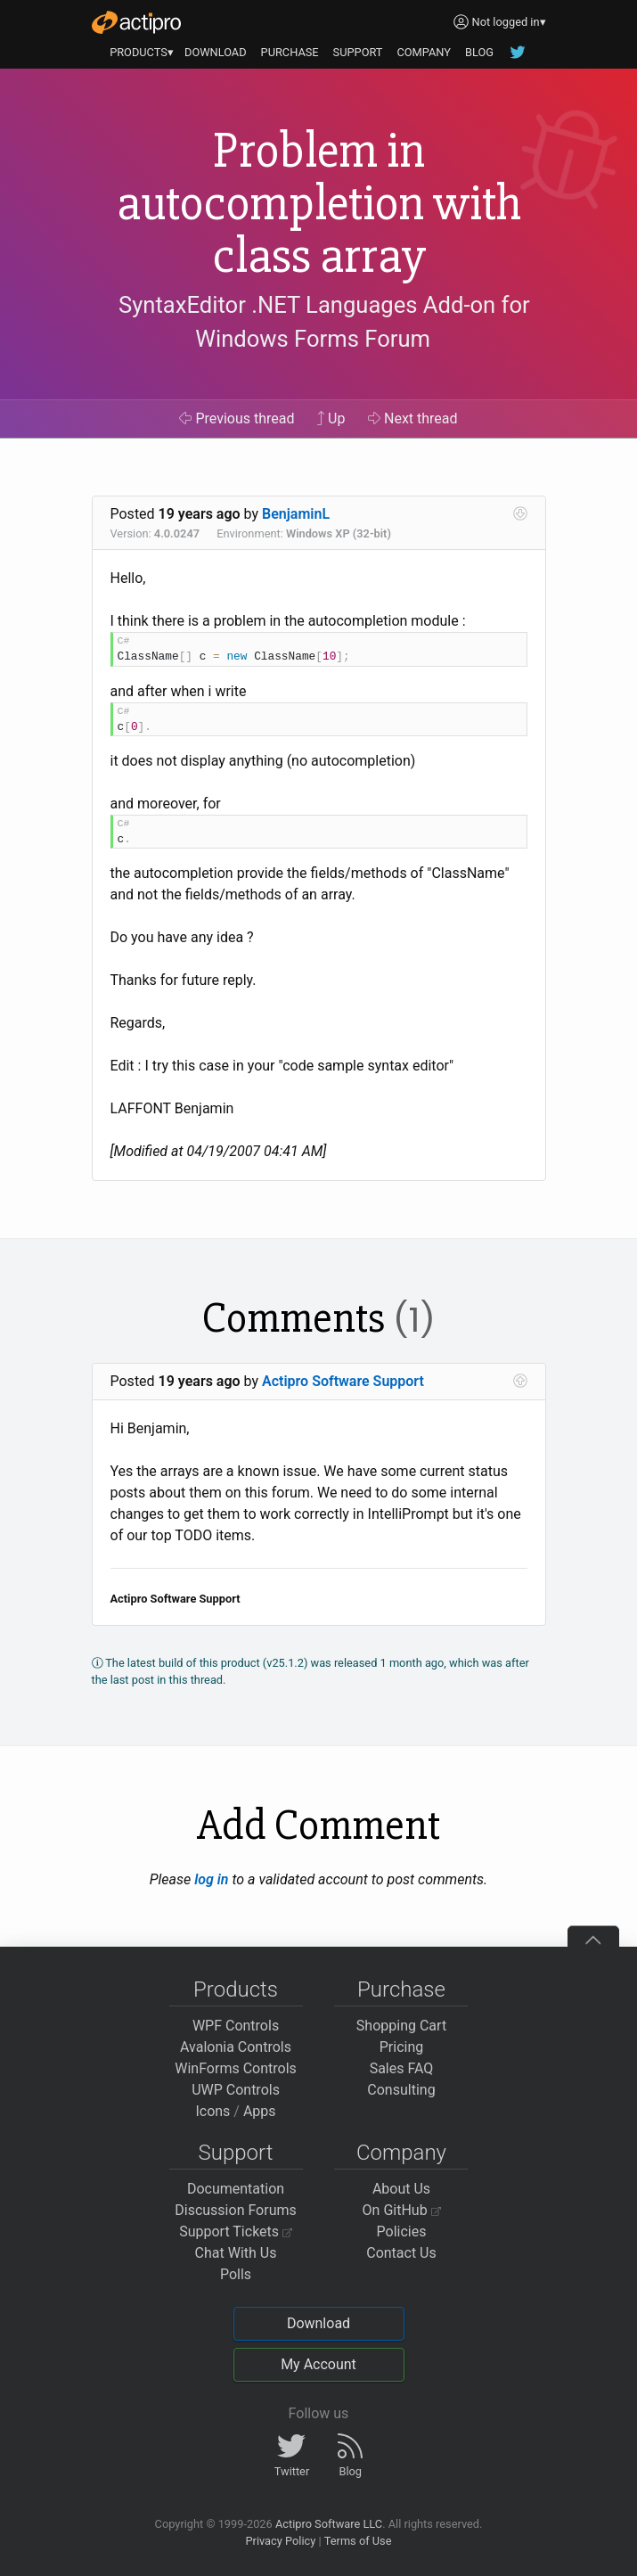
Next (413, 418)
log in (211, 1879)
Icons (212, 2111)
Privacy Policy (280, 2540)
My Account (318, 2364)
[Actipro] (136, 22)
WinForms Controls (236, 2068)
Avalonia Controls (235, 2047)
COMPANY (423, 52)
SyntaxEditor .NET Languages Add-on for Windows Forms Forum (324, 321)
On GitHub (402, 2210)
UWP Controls (236, 2089)
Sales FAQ (402, 2068)
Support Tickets (235, 2231)
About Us (401, 2188)
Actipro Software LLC (328, 2524)
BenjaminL (296, 513)
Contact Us (401, 2252)
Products (235, 1989)
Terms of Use (358, 2540)
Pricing (402, 2047)
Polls (235, 2274)
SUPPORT (358, 52)
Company (401, 2152)
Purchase (401, 1989)
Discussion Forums (236, 2210)
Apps (259, 2111)
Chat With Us (236, 2252)
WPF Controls (235, 2025)
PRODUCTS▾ (142, 52)
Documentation (235, 2188)
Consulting (401, 2089)
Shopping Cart (401, 2025)
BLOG (479, 52)
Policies (402, 2231)
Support (236, 2152)
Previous (236, 418)
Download (318, 2323)
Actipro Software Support (343, 1381)
